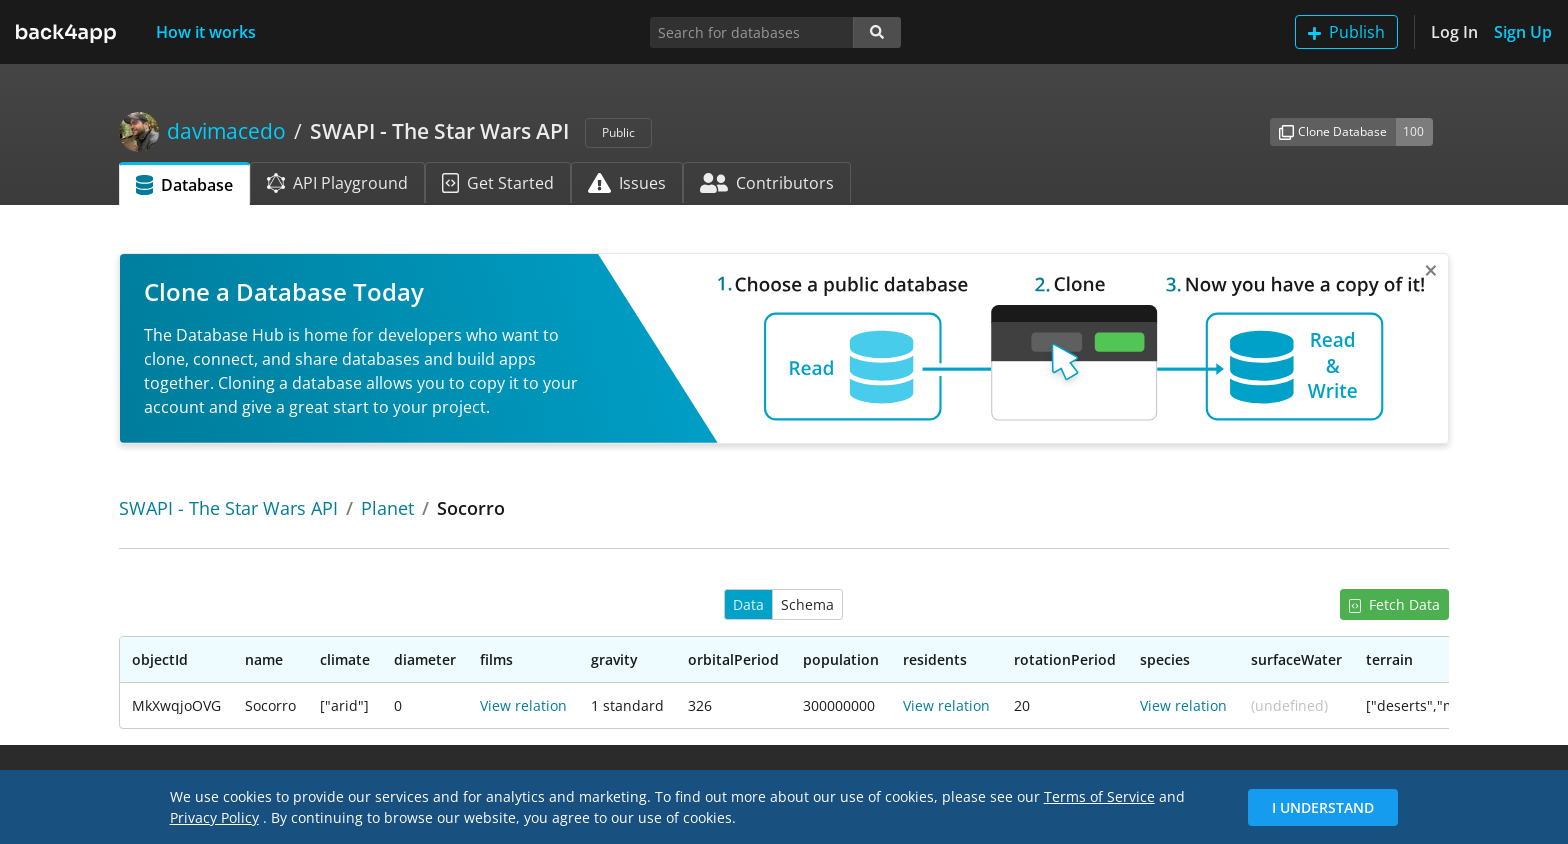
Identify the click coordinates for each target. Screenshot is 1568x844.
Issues (627, 183)
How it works (206, 32)
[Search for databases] (751, 32)
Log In (1454, 32)
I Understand (1323, 807)
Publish (1346, 32)
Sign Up (1523, 32)
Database (184, 185)
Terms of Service (1099, 796)
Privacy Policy (214, 817)
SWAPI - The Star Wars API (228, 508)
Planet (387, 508)
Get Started (498, 183)
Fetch (1394, 604)
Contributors (767, 183)
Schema (807, 604)
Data (748, 604)
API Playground (337, 183)
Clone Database (1333, 131)
